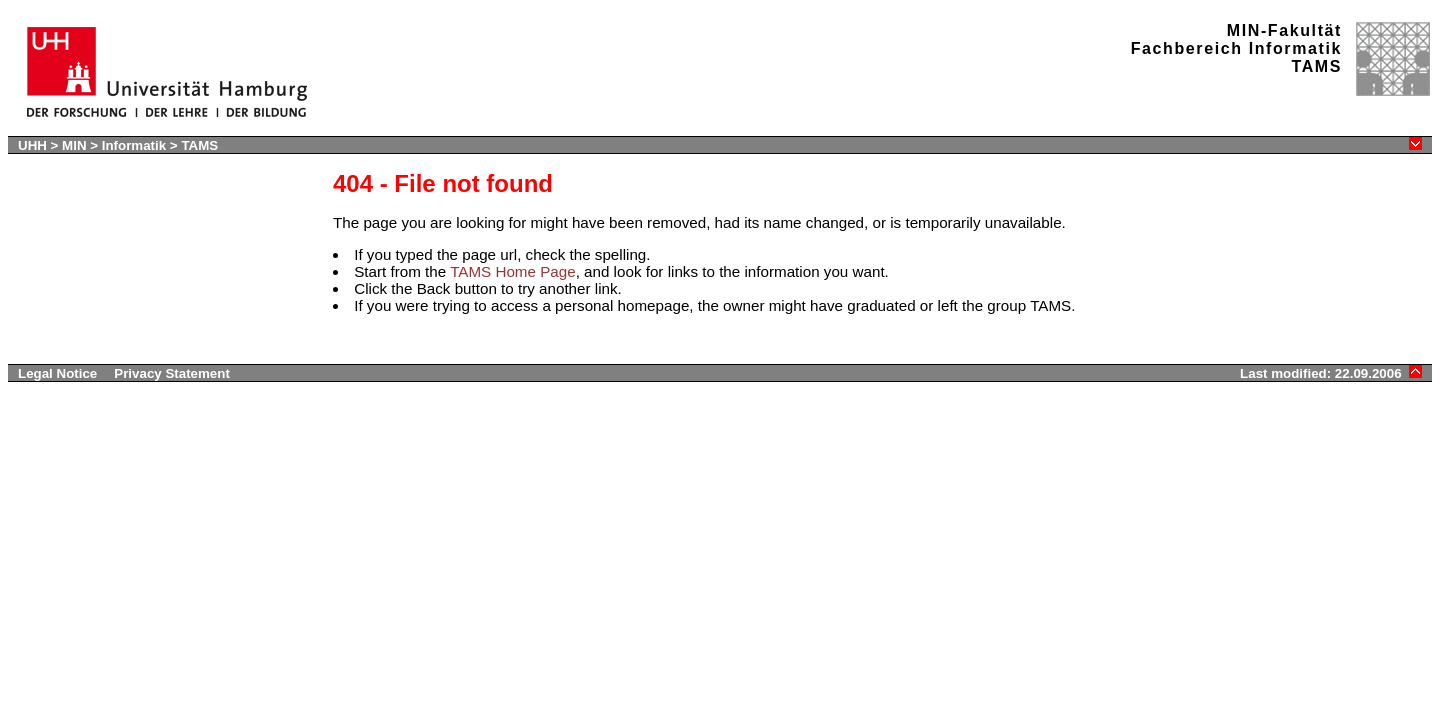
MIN (74, 145)
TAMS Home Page (512, 271)
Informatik (134, 145)
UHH (32, 145)
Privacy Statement (172, 373)
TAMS (199, 145)
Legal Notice (57, 373)
